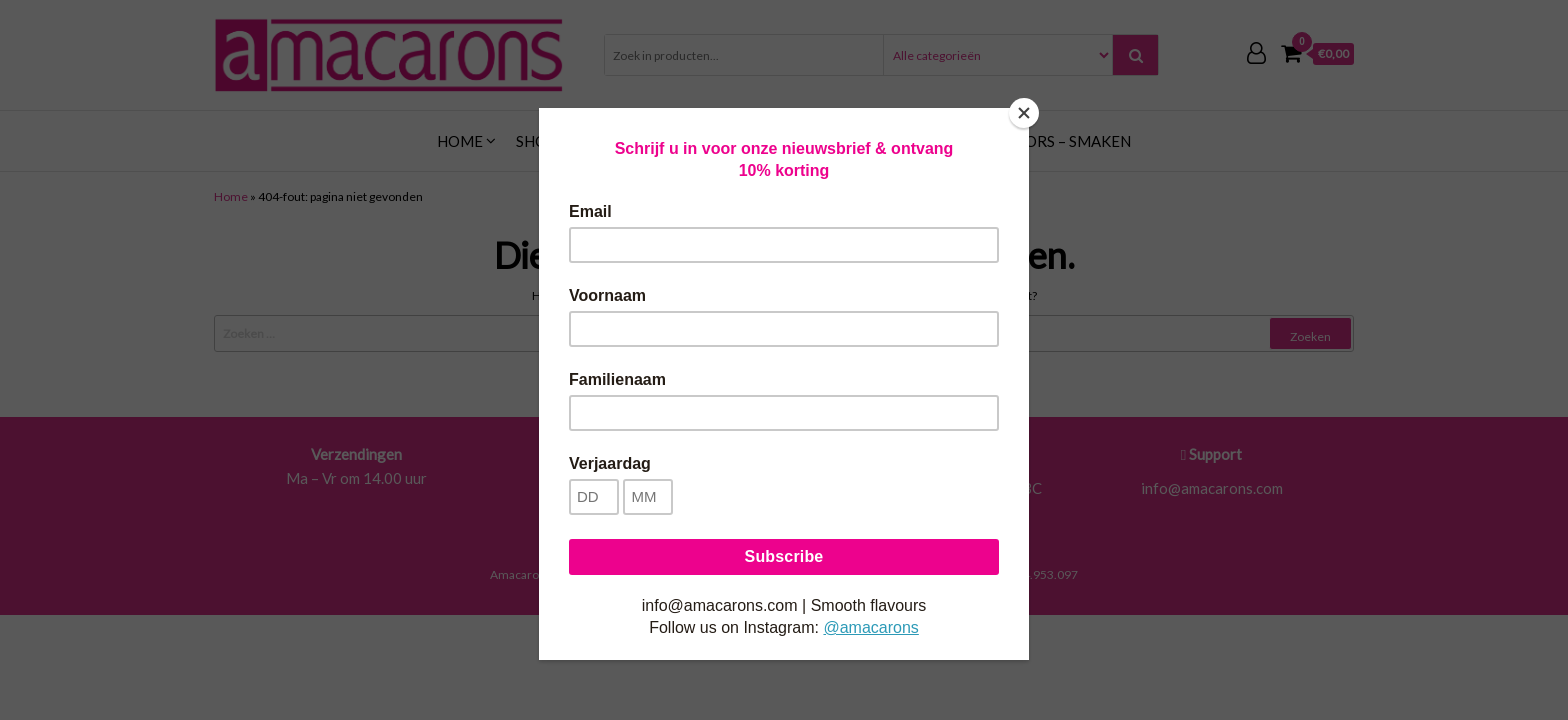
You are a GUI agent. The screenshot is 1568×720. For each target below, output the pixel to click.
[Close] (1024, 113)
